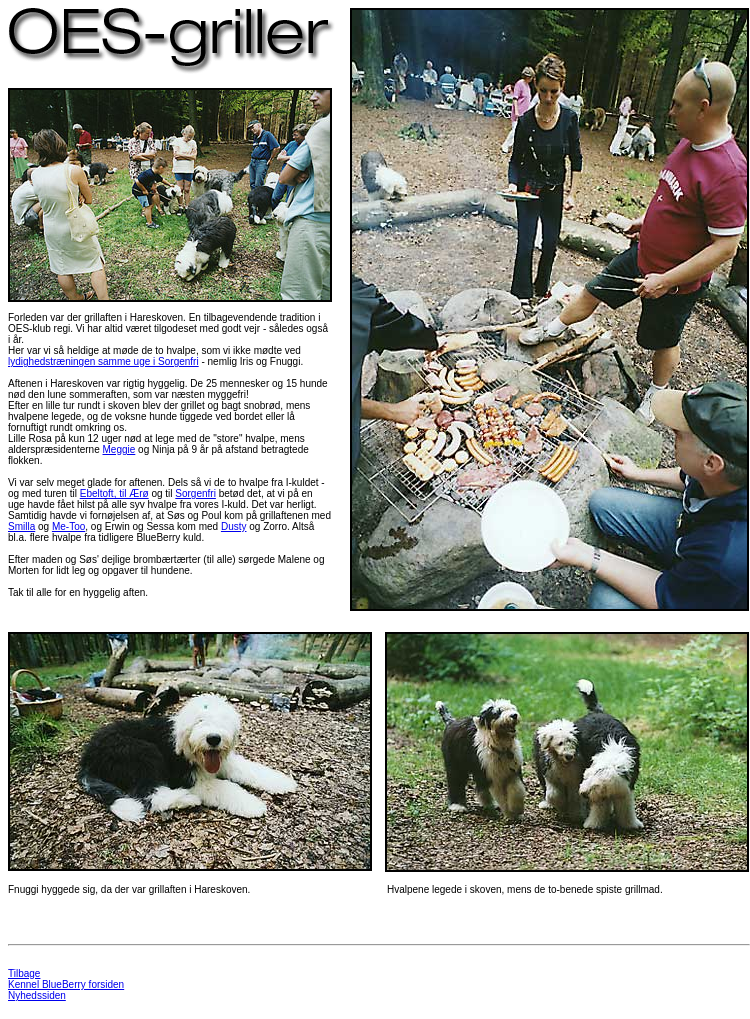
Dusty (234, 526)
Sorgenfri (195, 493)
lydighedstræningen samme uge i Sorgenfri (103, 361)
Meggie (119, 449)
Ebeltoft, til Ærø (114, 493)
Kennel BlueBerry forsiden (66, 984)
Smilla (21, 526)
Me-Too (68, 526)
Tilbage (24, 973)
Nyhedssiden (37, 995)
